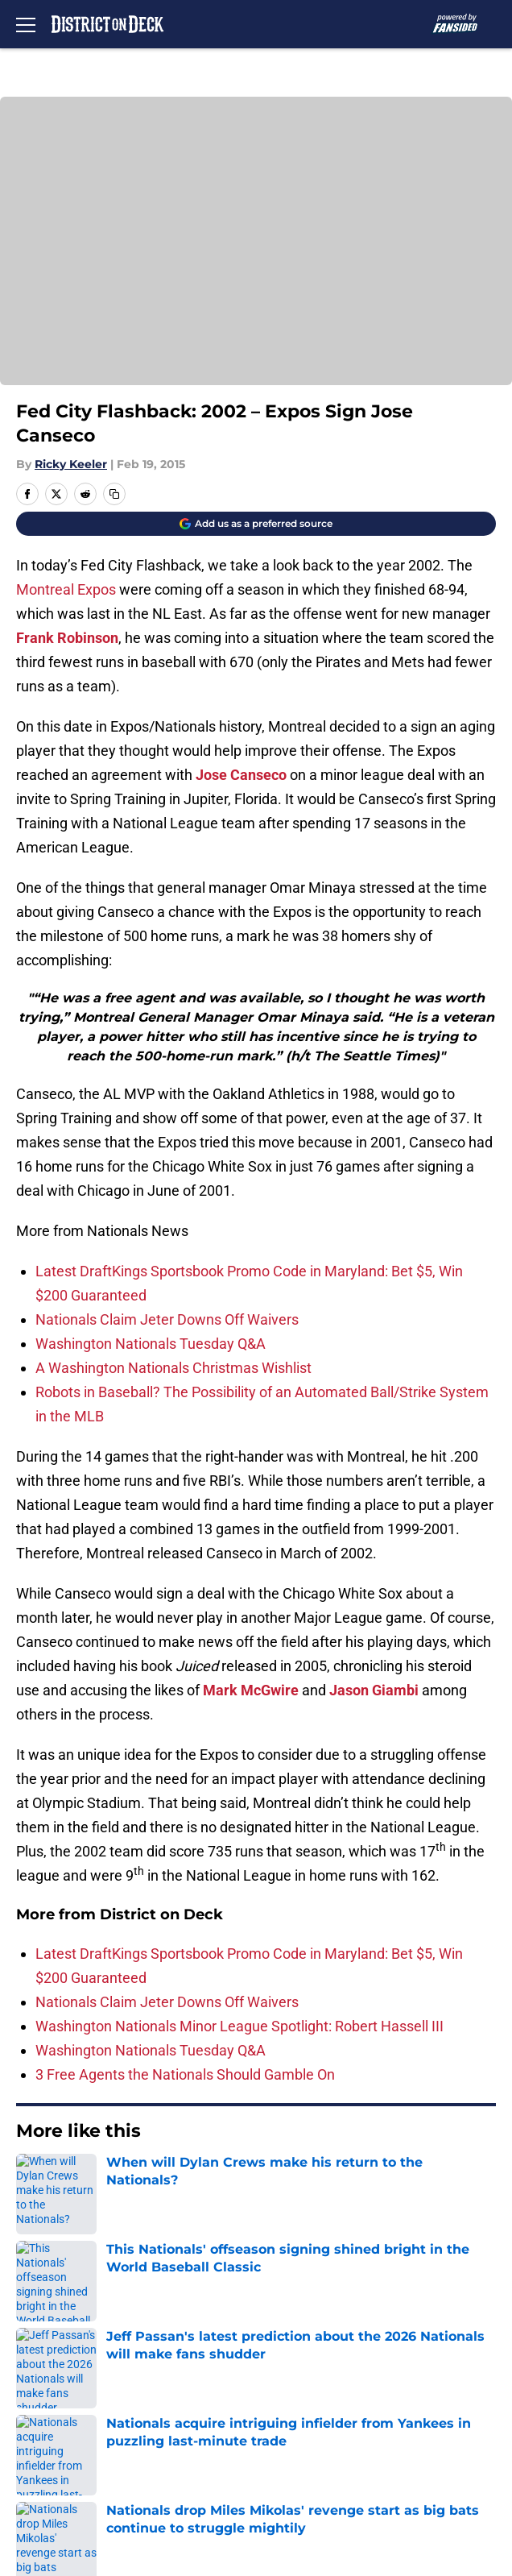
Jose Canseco (241, 774)
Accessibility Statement (322, 2441)
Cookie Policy (289, 2412)
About (32, 2292)
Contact (38, 2322)
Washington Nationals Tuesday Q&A (150, 1343)
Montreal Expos (67, 589)
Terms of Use (55, 2412)
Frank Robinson (67, 637)
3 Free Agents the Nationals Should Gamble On (185, 2074)
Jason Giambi (374, 1690)
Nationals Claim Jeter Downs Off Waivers (167, 1319)
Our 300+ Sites (293, 2322)
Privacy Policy (290, 2382)
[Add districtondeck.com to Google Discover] (256, 524)
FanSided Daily (293, 2352)
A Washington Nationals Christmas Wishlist (173, 1367)
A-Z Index (43, 2471)
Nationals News (103, 2180)
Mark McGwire (251, 1690)
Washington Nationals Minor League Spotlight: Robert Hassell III (239, 2026)
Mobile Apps (53, 2352)
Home (31, 2180)
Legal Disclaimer (66, 2441)
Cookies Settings (300, 2471)
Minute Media (97, 2513)
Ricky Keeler (71, 464)
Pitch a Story (53, 2382)
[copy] (114, 494)
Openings (276, 2292)
